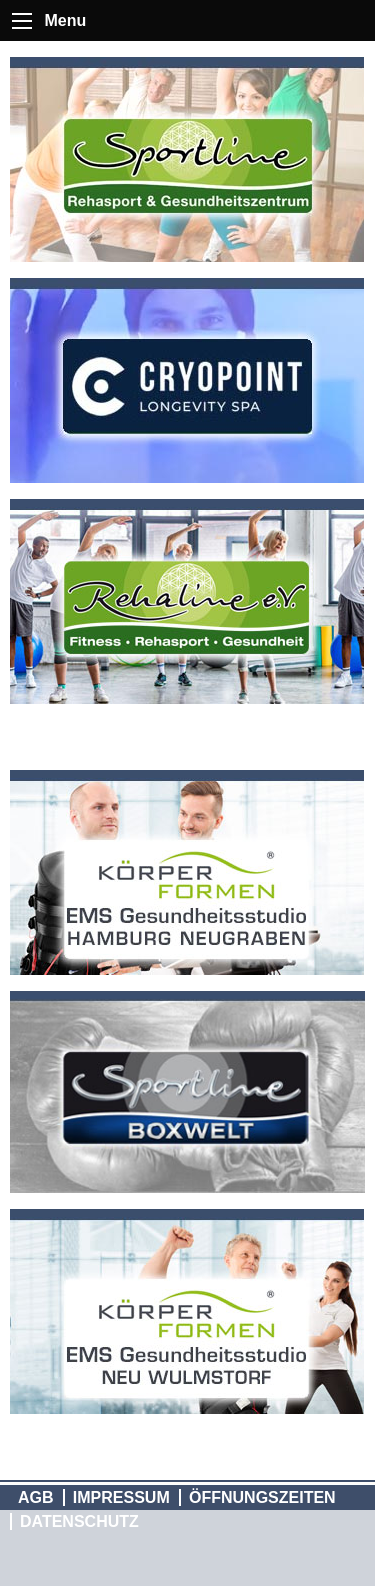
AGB (36, 1497)
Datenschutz (79, 1521)
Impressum (121, 1497)
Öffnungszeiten (262, 1497)
